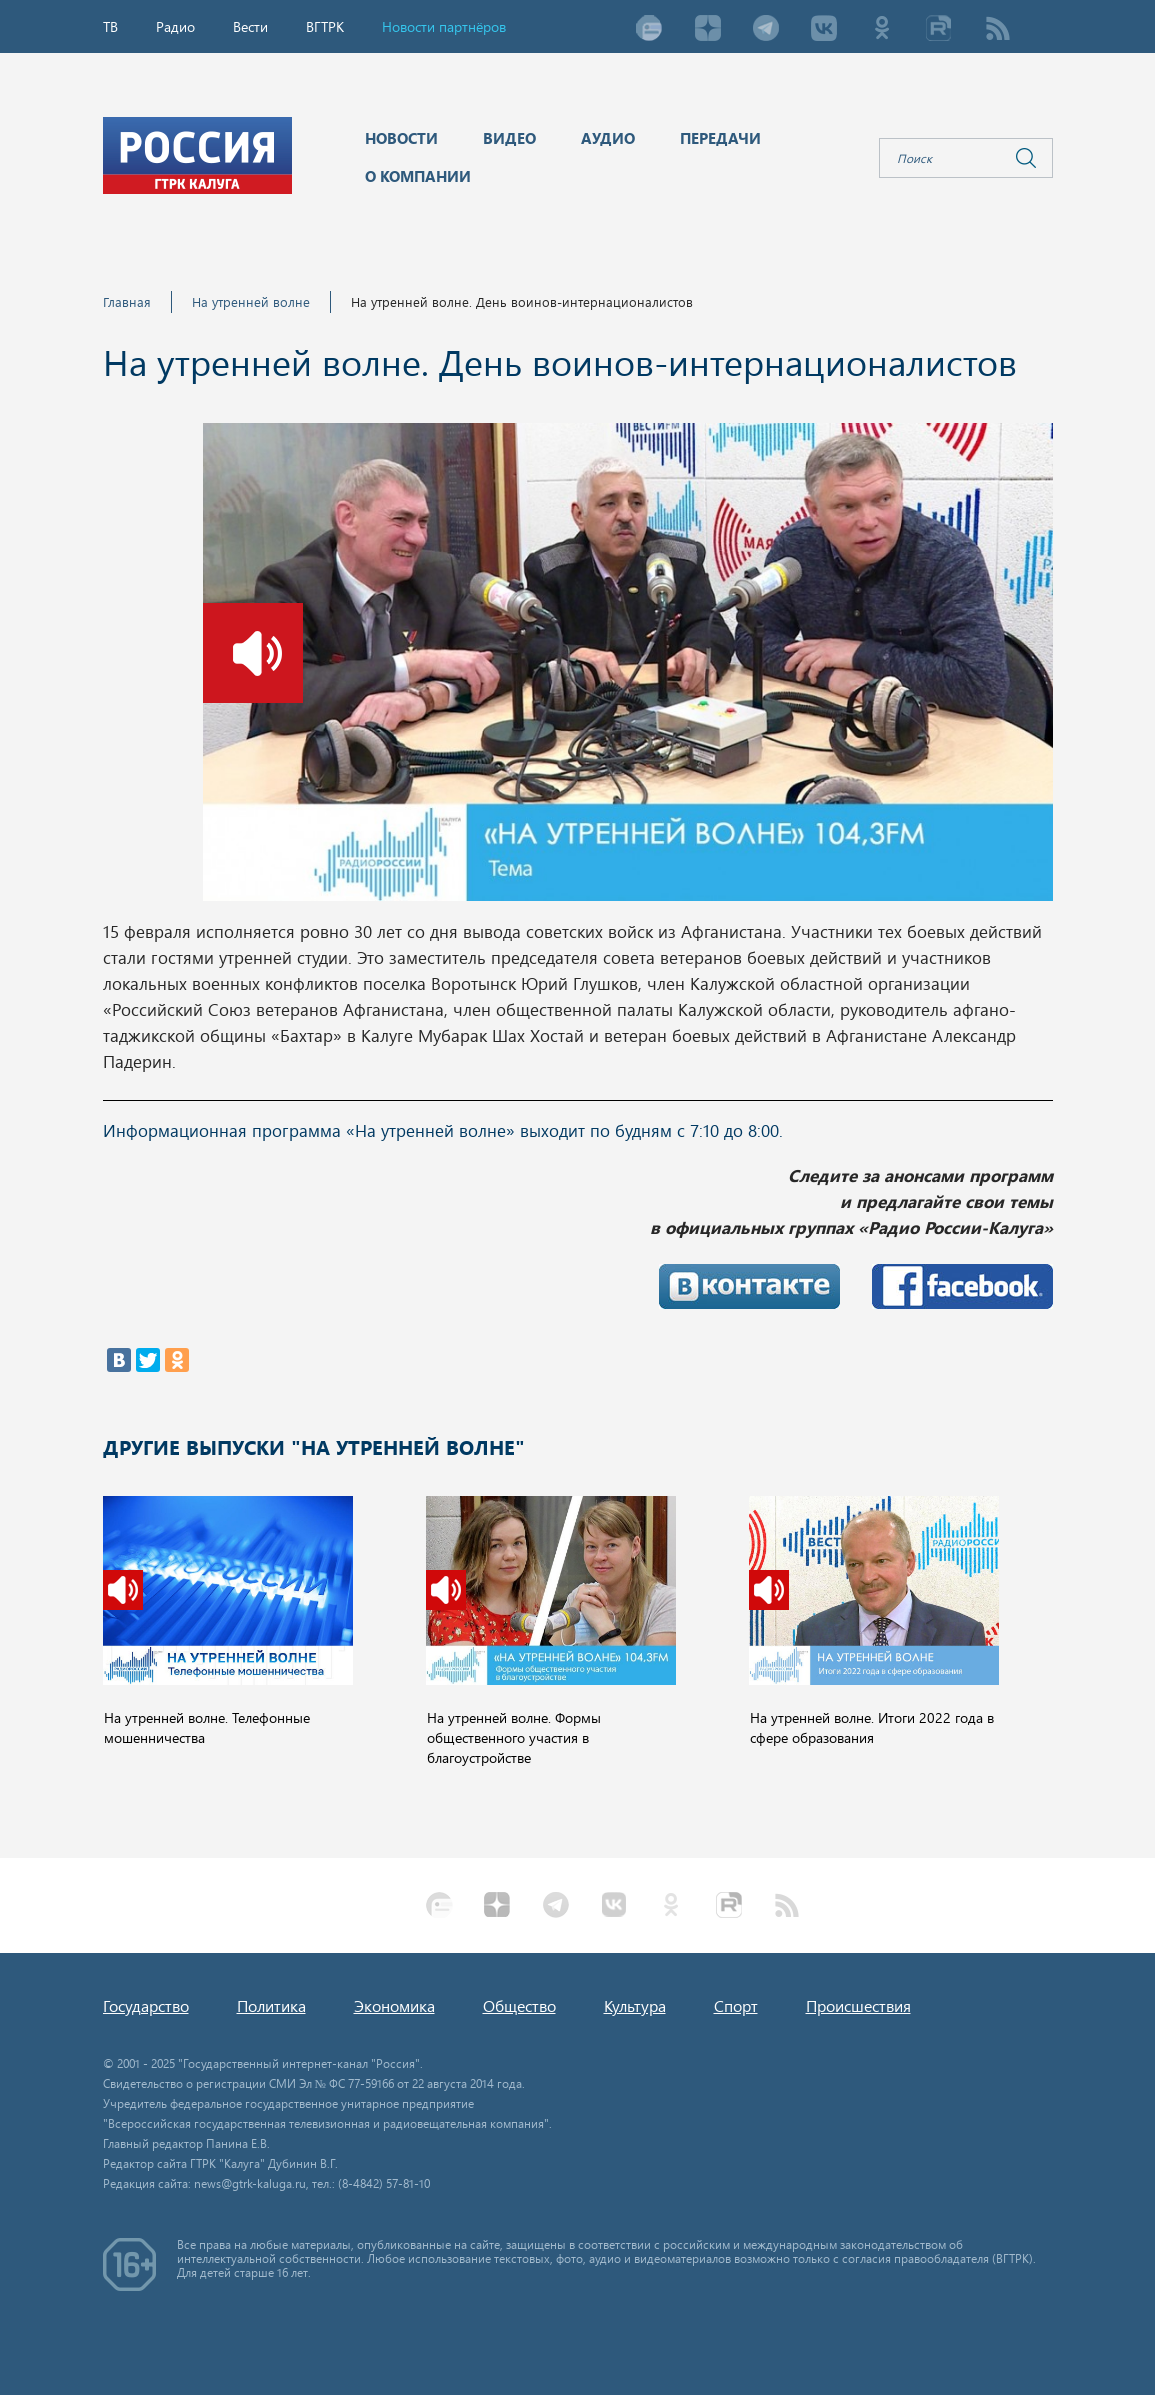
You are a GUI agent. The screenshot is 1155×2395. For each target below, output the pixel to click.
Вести (250, 26)
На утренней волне (251, 301)
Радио (175, 26)
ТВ (110, 26)
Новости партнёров (444, 26)
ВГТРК (325, 26)
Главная (127, 301)
